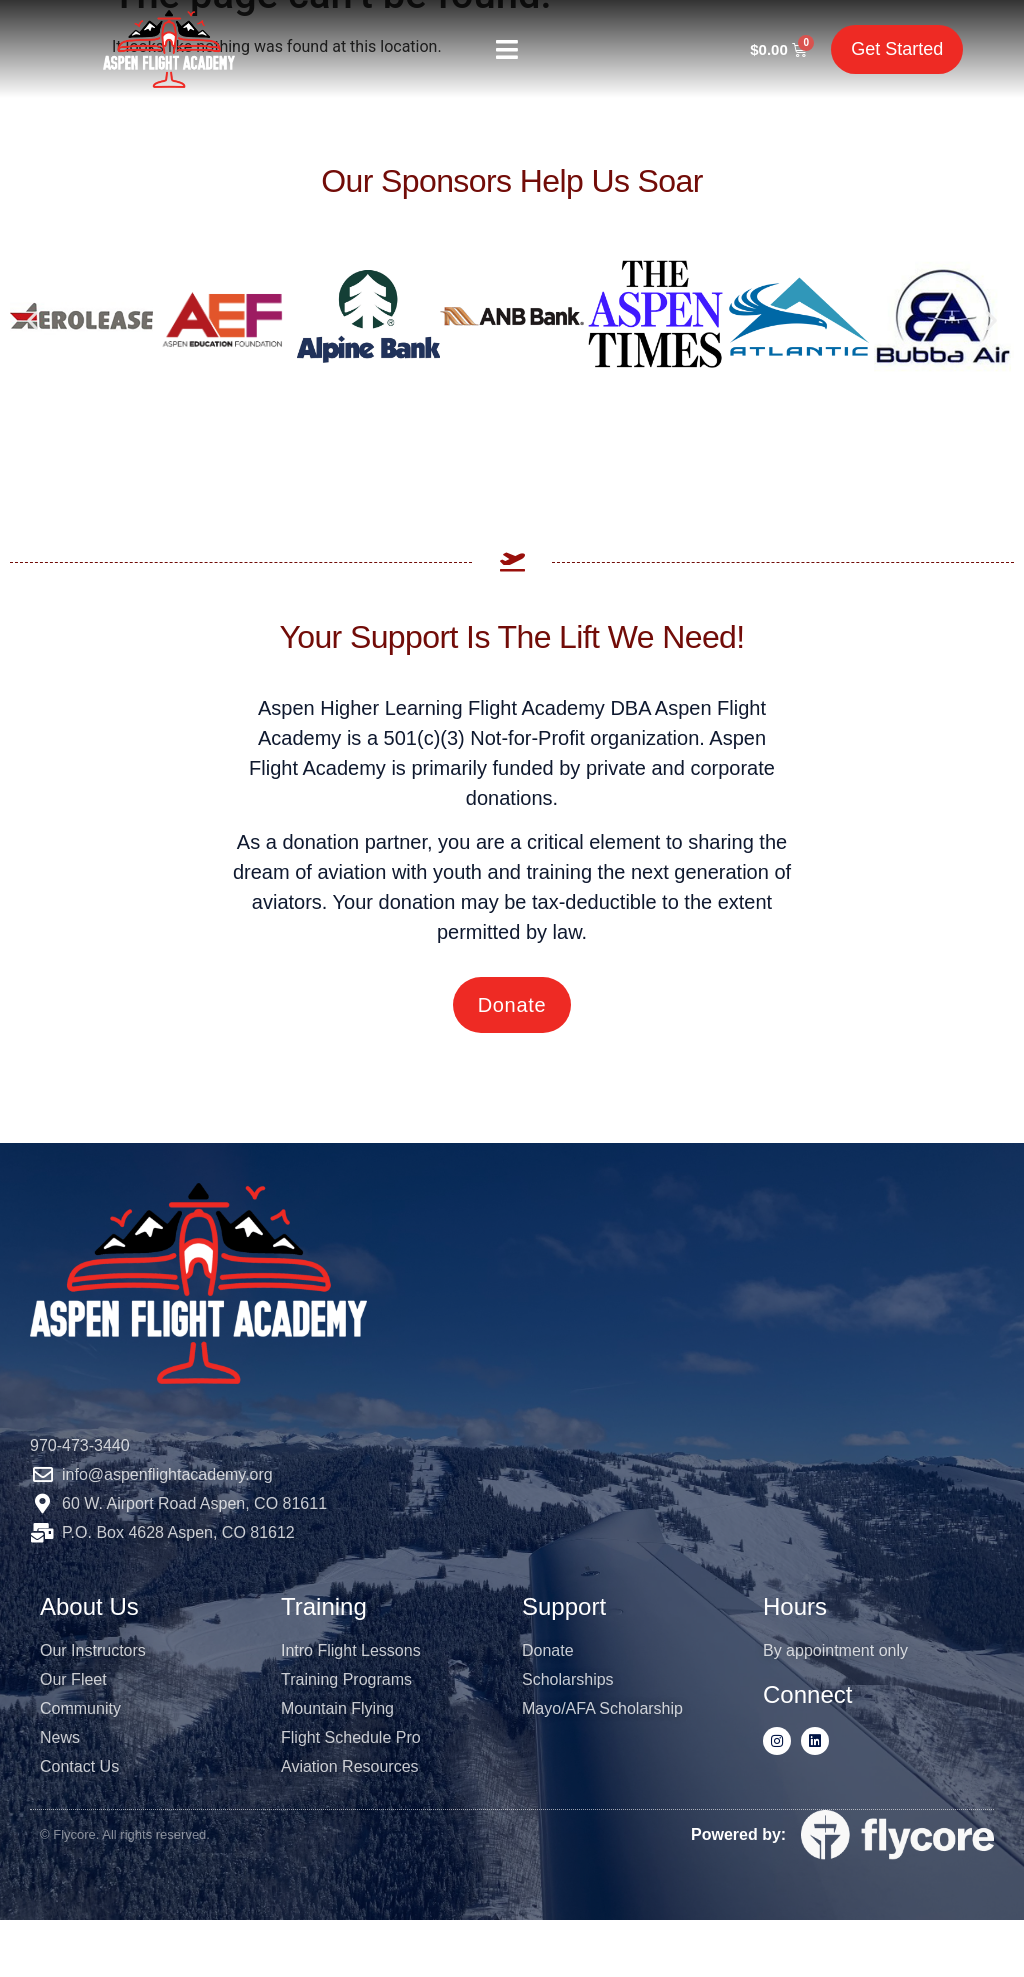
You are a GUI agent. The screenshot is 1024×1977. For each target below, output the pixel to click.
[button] (507, 49)
